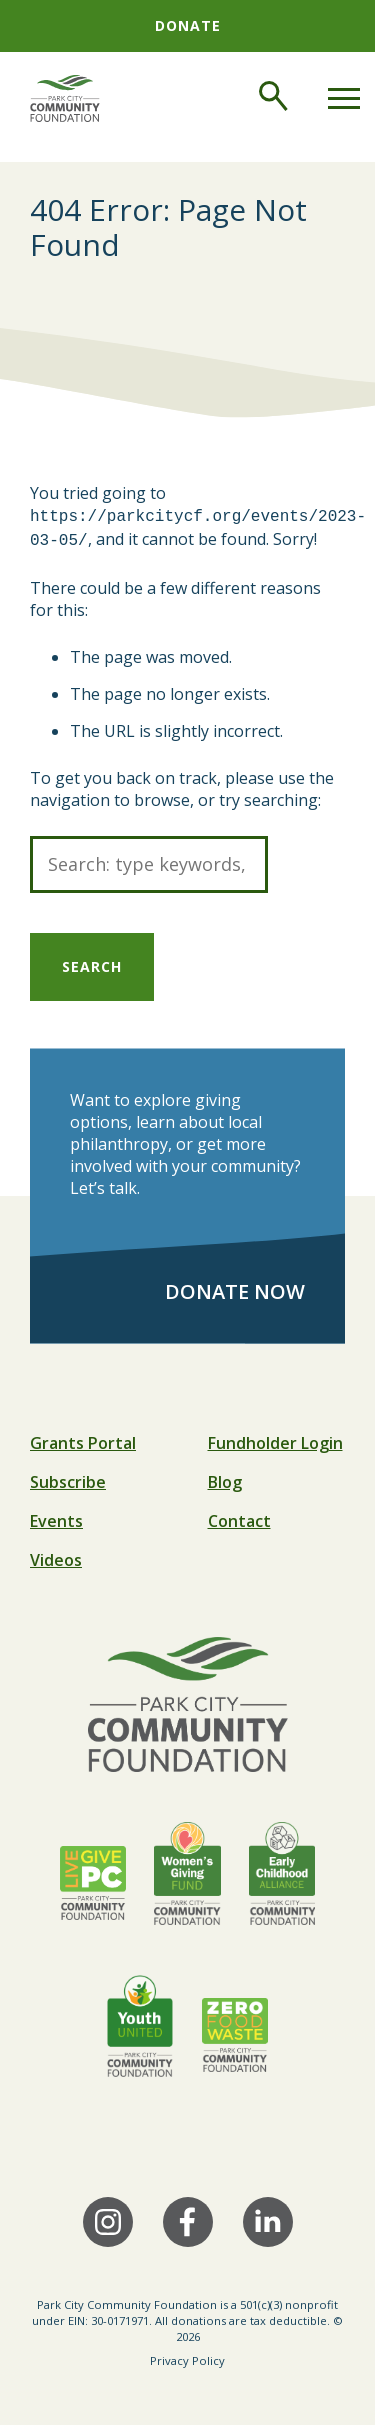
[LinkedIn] (268, 2218)
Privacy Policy (187, 2356)
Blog (225, 1478)
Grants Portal (83, 1439)
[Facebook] (188, 2218)
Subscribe (68, 1478)
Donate (188, 25)
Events (56, 1517)
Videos (56, 1556)
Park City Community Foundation (127, 2300)
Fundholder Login (275, 1439)
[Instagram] (108, 2218)
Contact (239, 1517)
